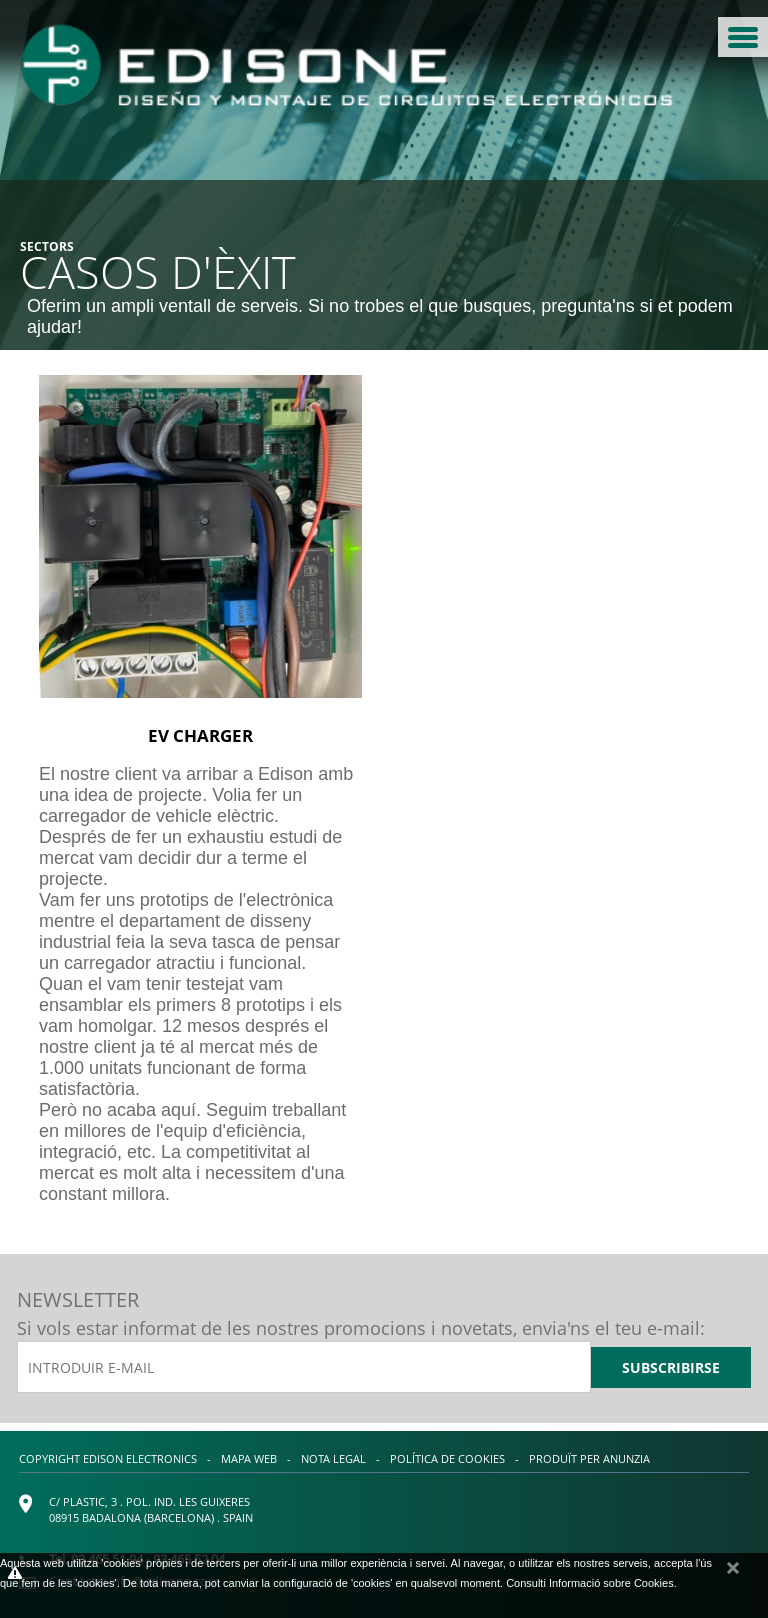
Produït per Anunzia (589, 1458)
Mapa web (249, 1458)
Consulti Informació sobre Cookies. (591, 1583)
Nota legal (333, 1458)
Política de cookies (447, 1458)
